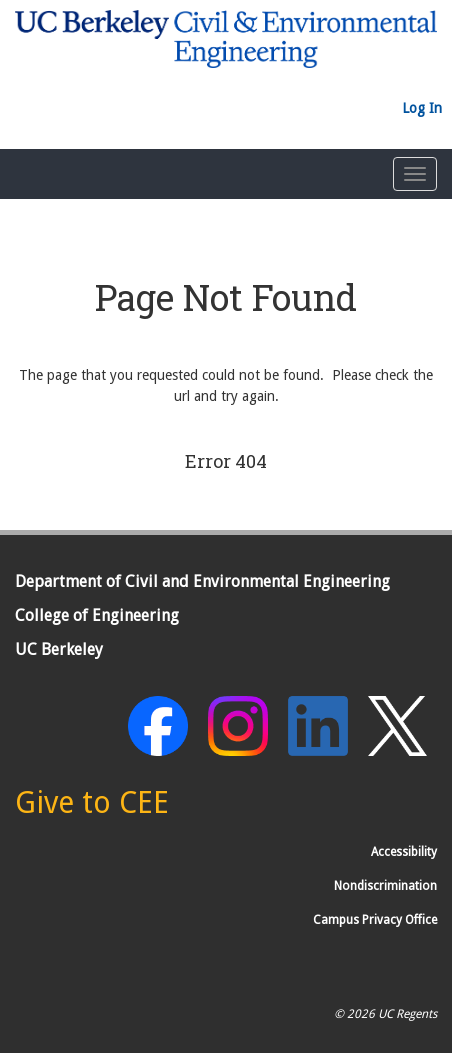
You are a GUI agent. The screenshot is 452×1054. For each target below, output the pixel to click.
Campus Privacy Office (375, 920)
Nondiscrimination (385, 886)
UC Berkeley (59, 649)
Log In (422, 108)
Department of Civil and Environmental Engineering (202, 581)
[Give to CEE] (92, 808)
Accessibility (404, 852)
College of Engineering (97, 615)
